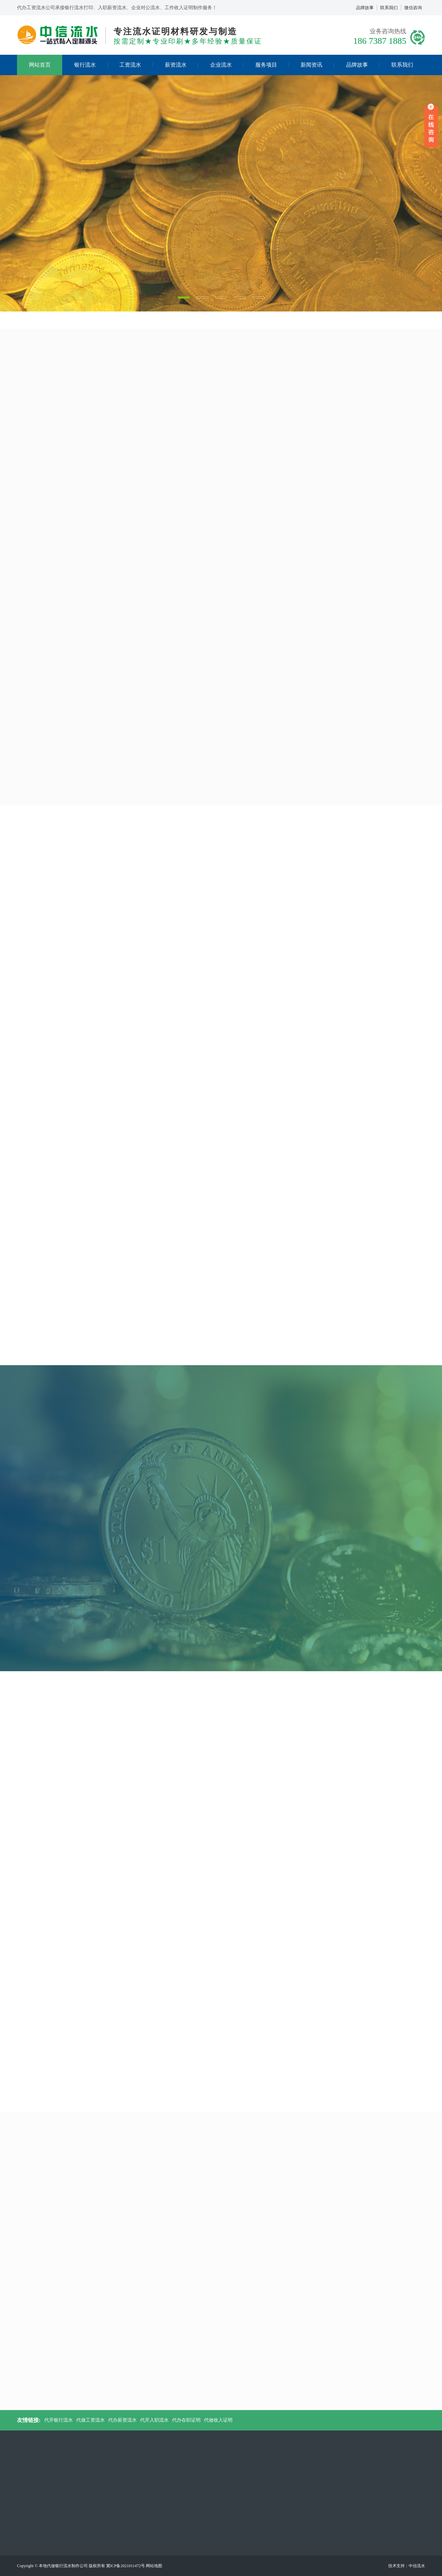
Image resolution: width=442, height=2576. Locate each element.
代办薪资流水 (122, 2420)
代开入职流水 (154, 2420)
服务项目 (272, 65)
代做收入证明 (218, 2420)
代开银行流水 (58, 2420)
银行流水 (91, 65)
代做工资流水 (90, 2420)
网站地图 (154, 2565)
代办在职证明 (186, 2420)
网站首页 (40, 65)
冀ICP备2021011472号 (125, 2565)
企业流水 (227, 65)
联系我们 (389, 7)
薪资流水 (182, 65)
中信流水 (417, 2565)
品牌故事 (365, 7)
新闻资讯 (317, 65)
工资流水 (136, 65)
